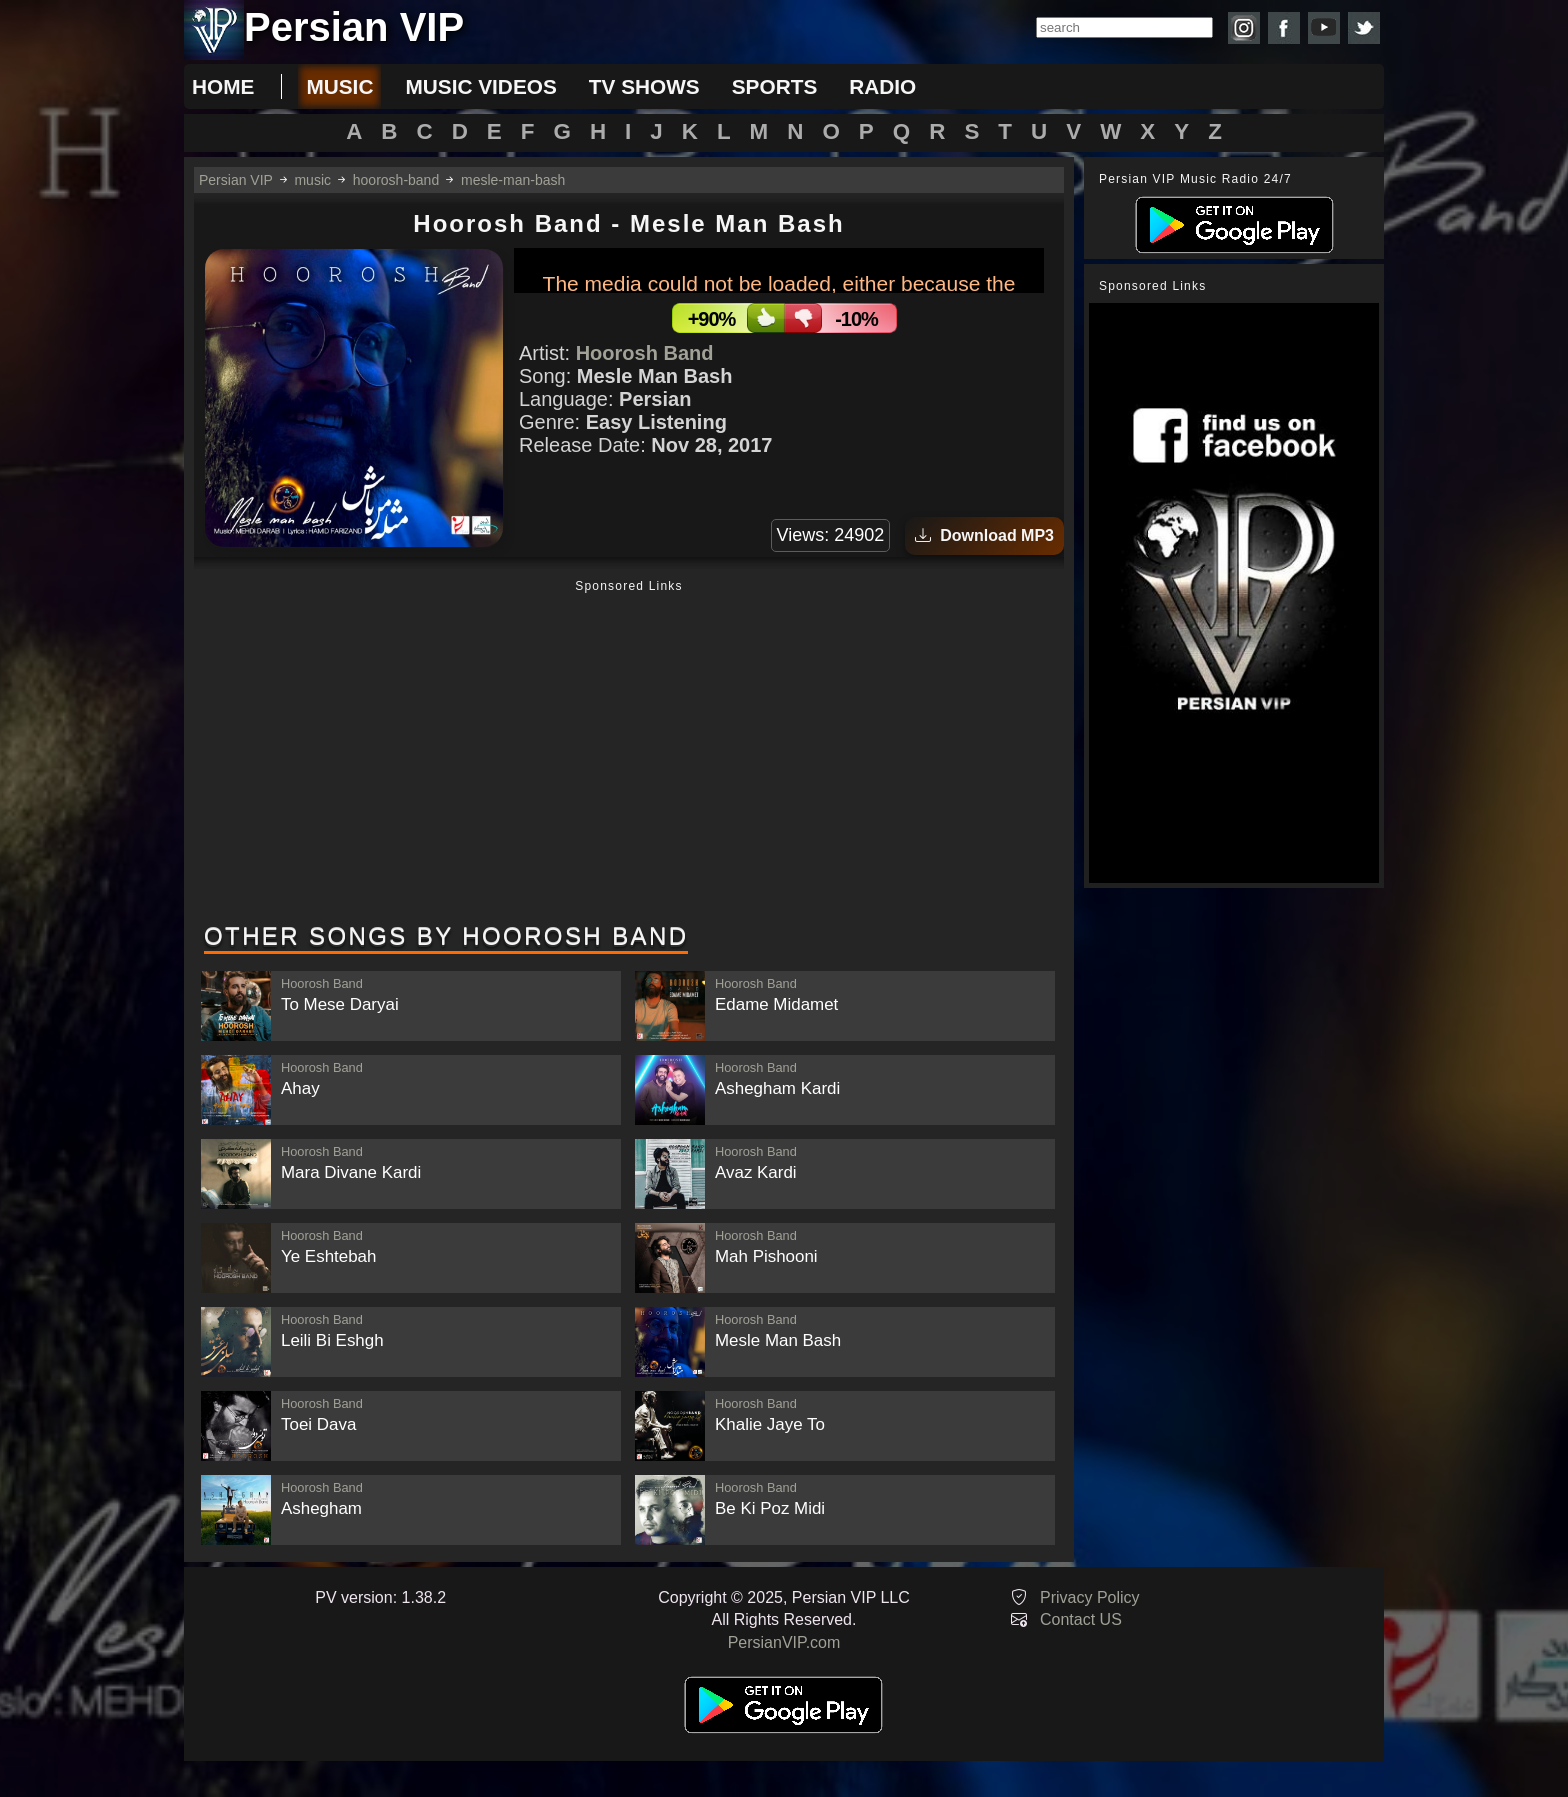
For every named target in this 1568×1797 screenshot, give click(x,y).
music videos (480, 86)
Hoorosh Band (645, 353)
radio (882, 86)
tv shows (644, 86)
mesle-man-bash (513, 180)
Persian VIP (236, 180)
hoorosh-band (396, 180)
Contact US (1081, 1619)
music (339, 86)
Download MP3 (984, 535)
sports (775, 86)
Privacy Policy (1090, 1597)
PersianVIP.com (784, 1642)
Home (223, 86)
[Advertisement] (629, 753)
